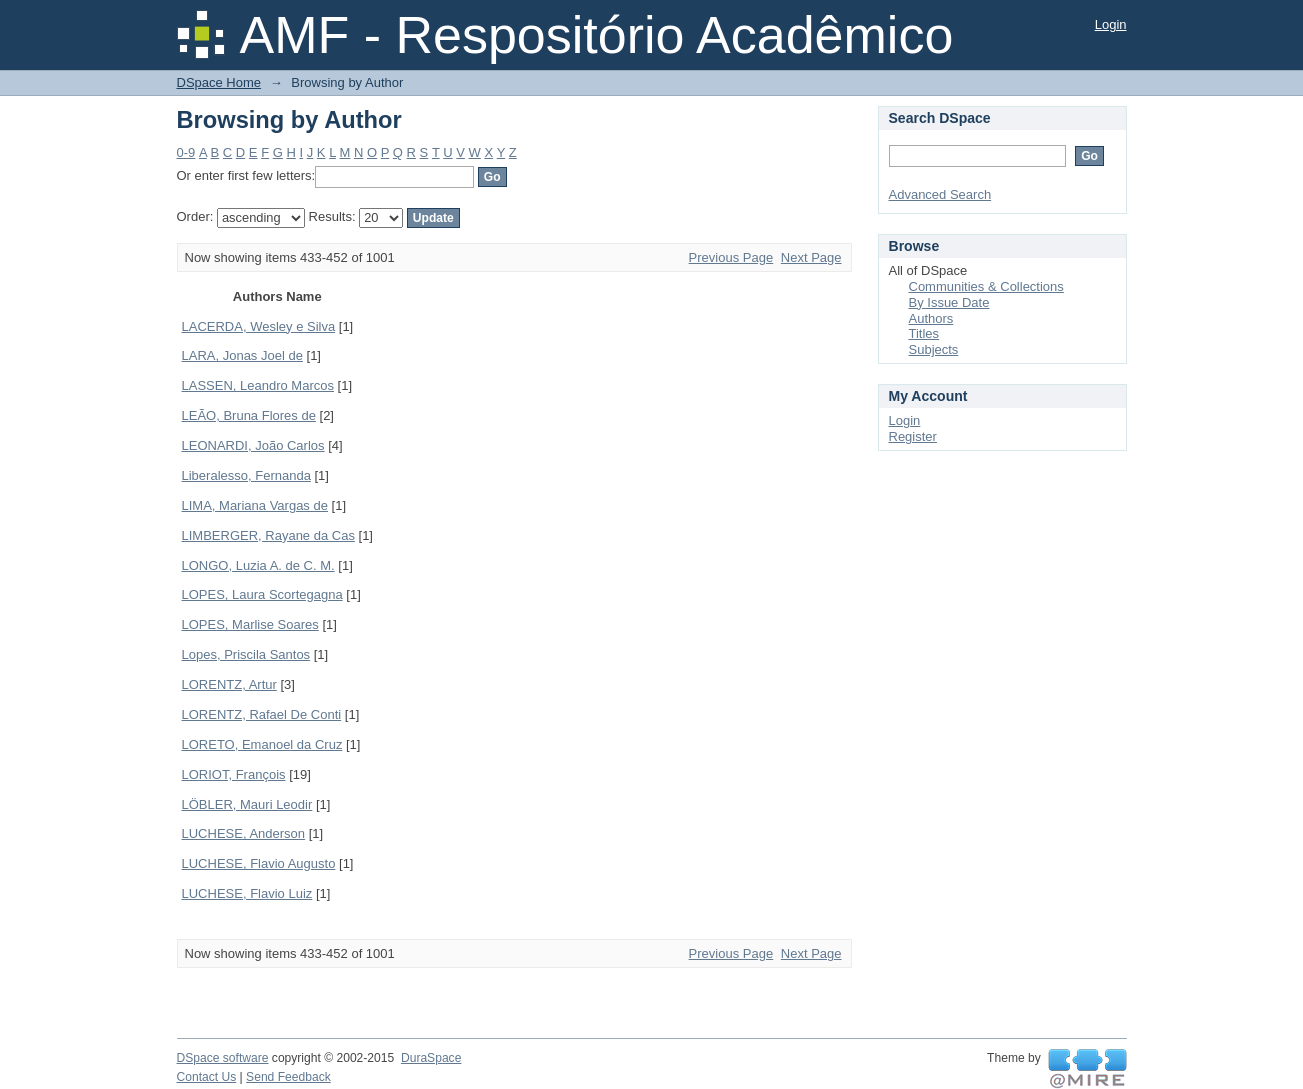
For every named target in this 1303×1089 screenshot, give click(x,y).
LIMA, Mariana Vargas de (255, 505)
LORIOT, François (234, 774)
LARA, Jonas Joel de (242, 355)
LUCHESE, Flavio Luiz (247, 893)
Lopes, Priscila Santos (246, 654)
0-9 (186, 152)
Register (913, 436)
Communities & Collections (986, 286)
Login (1111, 24)
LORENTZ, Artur (229, 684)
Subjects (934, 349)
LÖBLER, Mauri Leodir (247, 804)
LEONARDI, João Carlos (253, 445)
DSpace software (223, 1058)
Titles (924, 333)
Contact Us (207, 1077)
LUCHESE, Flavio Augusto (259, 863)
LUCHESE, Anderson (244, 833)
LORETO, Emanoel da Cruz (262, 744)
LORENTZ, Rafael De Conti (262, 714)
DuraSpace (431, 1058)
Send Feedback (288, 1077)
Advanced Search (940, 194)
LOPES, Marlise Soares (250, 624)
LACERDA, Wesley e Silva (259, 326)
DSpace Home (219, 82)
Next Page (811, 257)
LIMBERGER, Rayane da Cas (268, 535)
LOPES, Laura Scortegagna (262, 594)
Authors (931, 318)
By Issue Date (949, 302)
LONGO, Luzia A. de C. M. (258, 565)
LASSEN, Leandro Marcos (258, 385)
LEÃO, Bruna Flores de (249, 415)
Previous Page (731, 257)
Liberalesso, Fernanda (246, 475)
